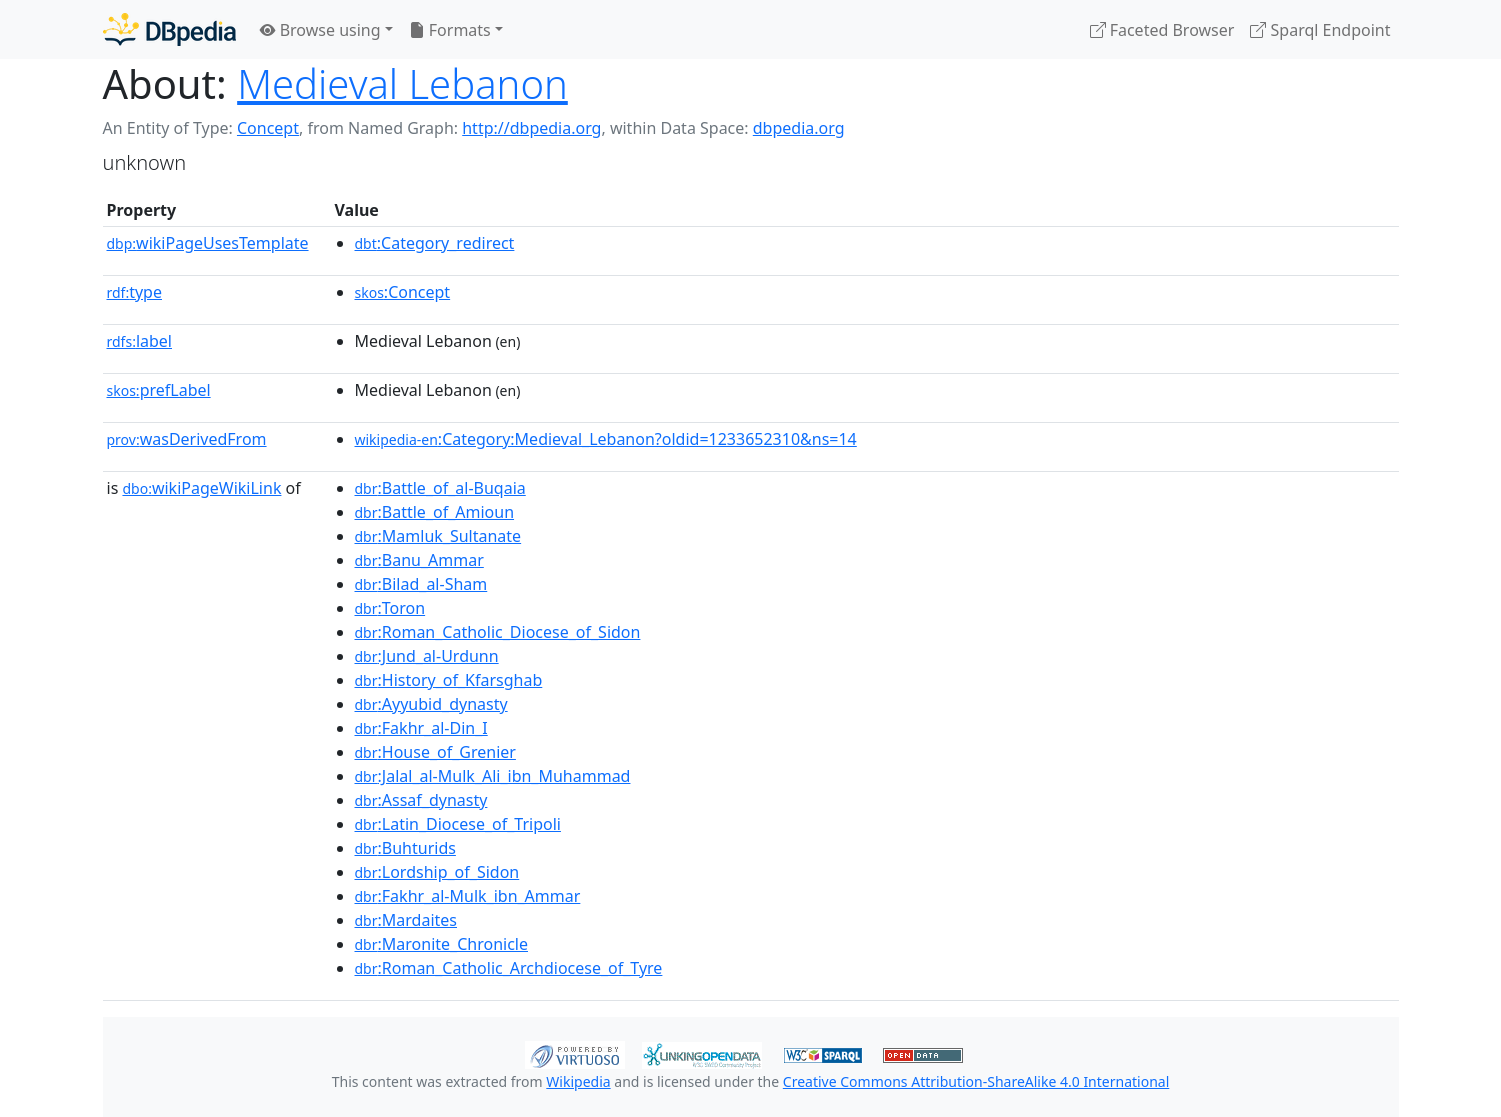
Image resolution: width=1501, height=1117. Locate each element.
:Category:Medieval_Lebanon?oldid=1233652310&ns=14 (606, 439)
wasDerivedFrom (187, 439)
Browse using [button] (320, 30)
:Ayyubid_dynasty (431, 704)
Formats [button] (450, 30)
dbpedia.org (799, 128)
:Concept (403, 292)
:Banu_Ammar (419, 560)
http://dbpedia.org (531, 128)
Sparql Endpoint (1320, 30)
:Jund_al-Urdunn (427, 656)
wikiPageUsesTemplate (208, 243)
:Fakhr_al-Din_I (421, 728)
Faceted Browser (1162, 30)
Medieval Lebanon (402, 83)
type (135, 292)
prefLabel (159, 390)
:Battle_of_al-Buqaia (440, 488)
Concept (268, 128)
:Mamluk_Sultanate (438, 536)
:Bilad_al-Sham (421, 584)
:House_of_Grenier (435, 752)
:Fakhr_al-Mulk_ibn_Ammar (468, 896)
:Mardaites (406, 920)
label (140, 341)
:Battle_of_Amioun (435, 512)
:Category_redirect (435, 243)
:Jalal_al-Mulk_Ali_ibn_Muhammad (493, 776)
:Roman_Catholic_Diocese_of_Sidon (498, 632)
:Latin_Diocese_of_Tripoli (458, 824)
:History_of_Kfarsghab (449, 680)
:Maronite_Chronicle (442, 944)
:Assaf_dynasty (421, 800)
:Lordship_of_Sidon (437, 872)
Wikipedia (578, 1081)
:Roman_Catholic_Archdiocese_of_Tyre (509, 968)
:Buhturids (405, 848)
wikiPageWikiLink (201, 488)
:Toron (390, 608)
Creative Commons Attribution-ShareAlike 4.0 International (976, 1081)
